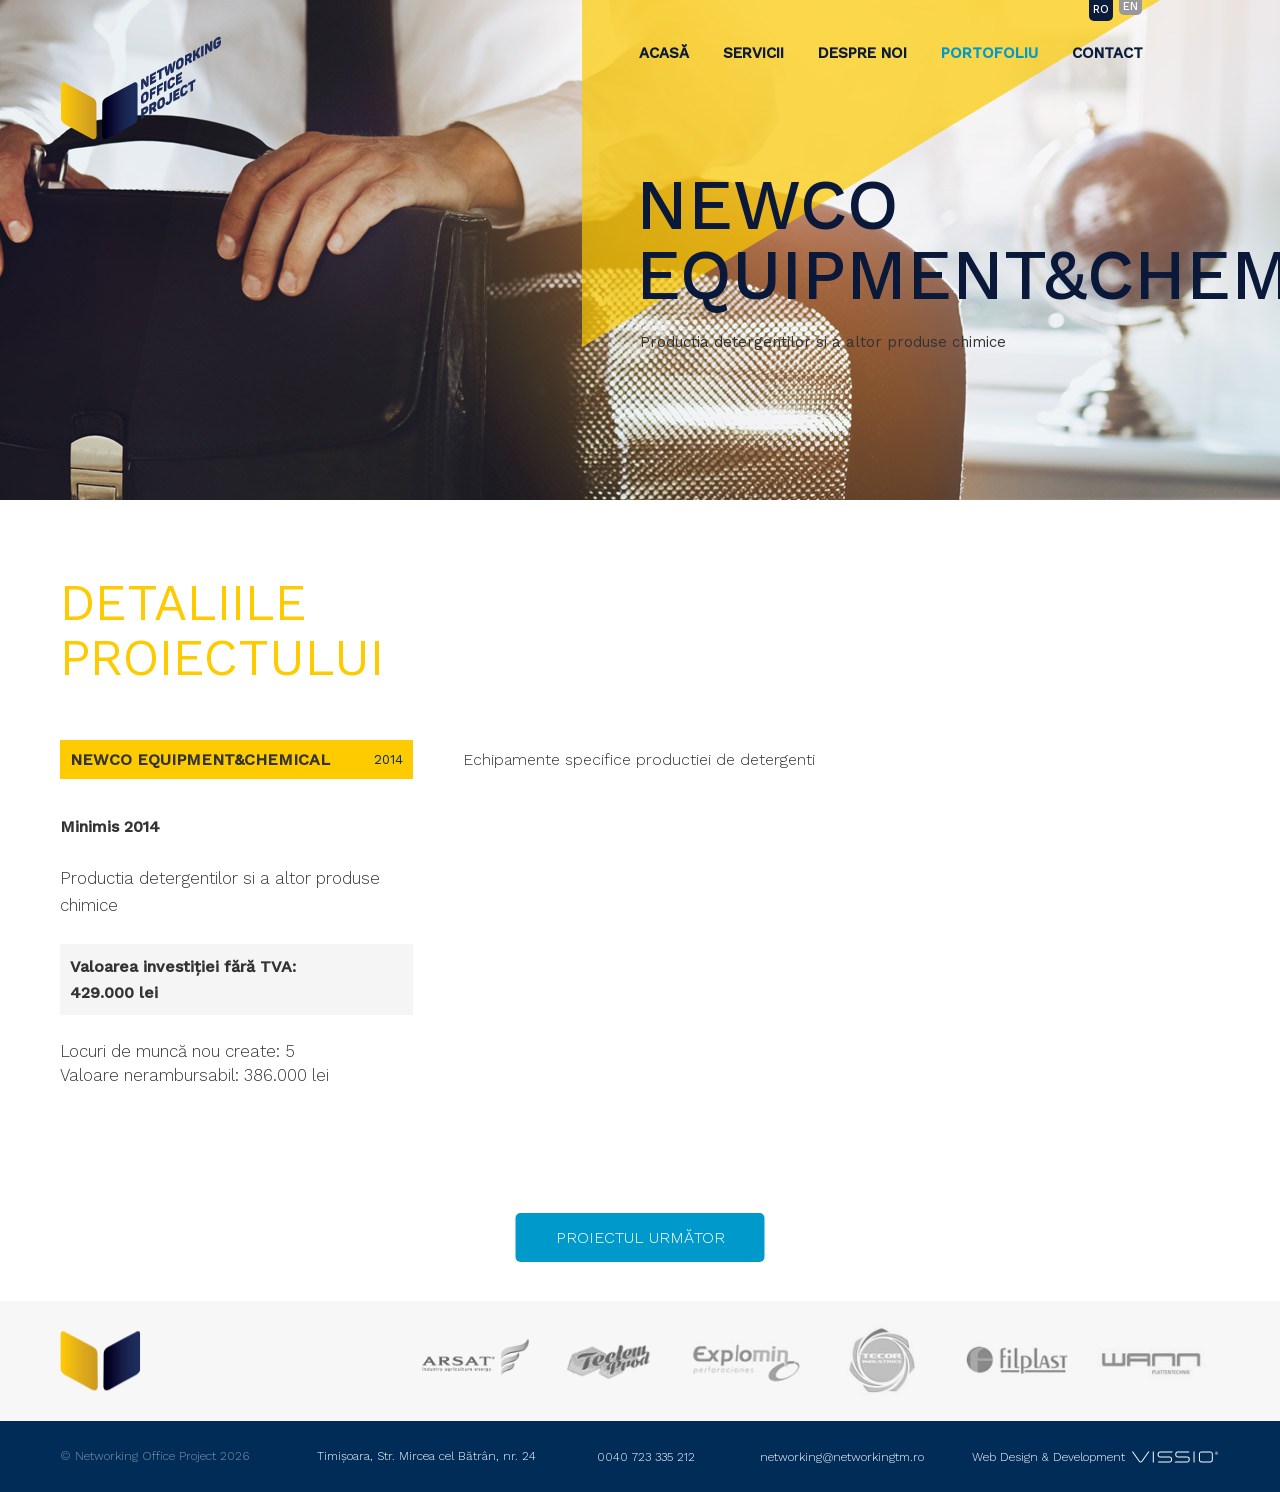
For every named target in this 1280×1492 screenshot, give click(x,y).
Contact (1107, 53)
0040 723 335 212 (646, 1457)
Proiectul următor (640, 1237)
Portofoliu (989, 53)
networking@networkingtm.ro (842, 1457)
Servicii (753, 53)
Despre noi (862, 53)
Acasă (664, 53)
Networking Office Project (141, 88)
